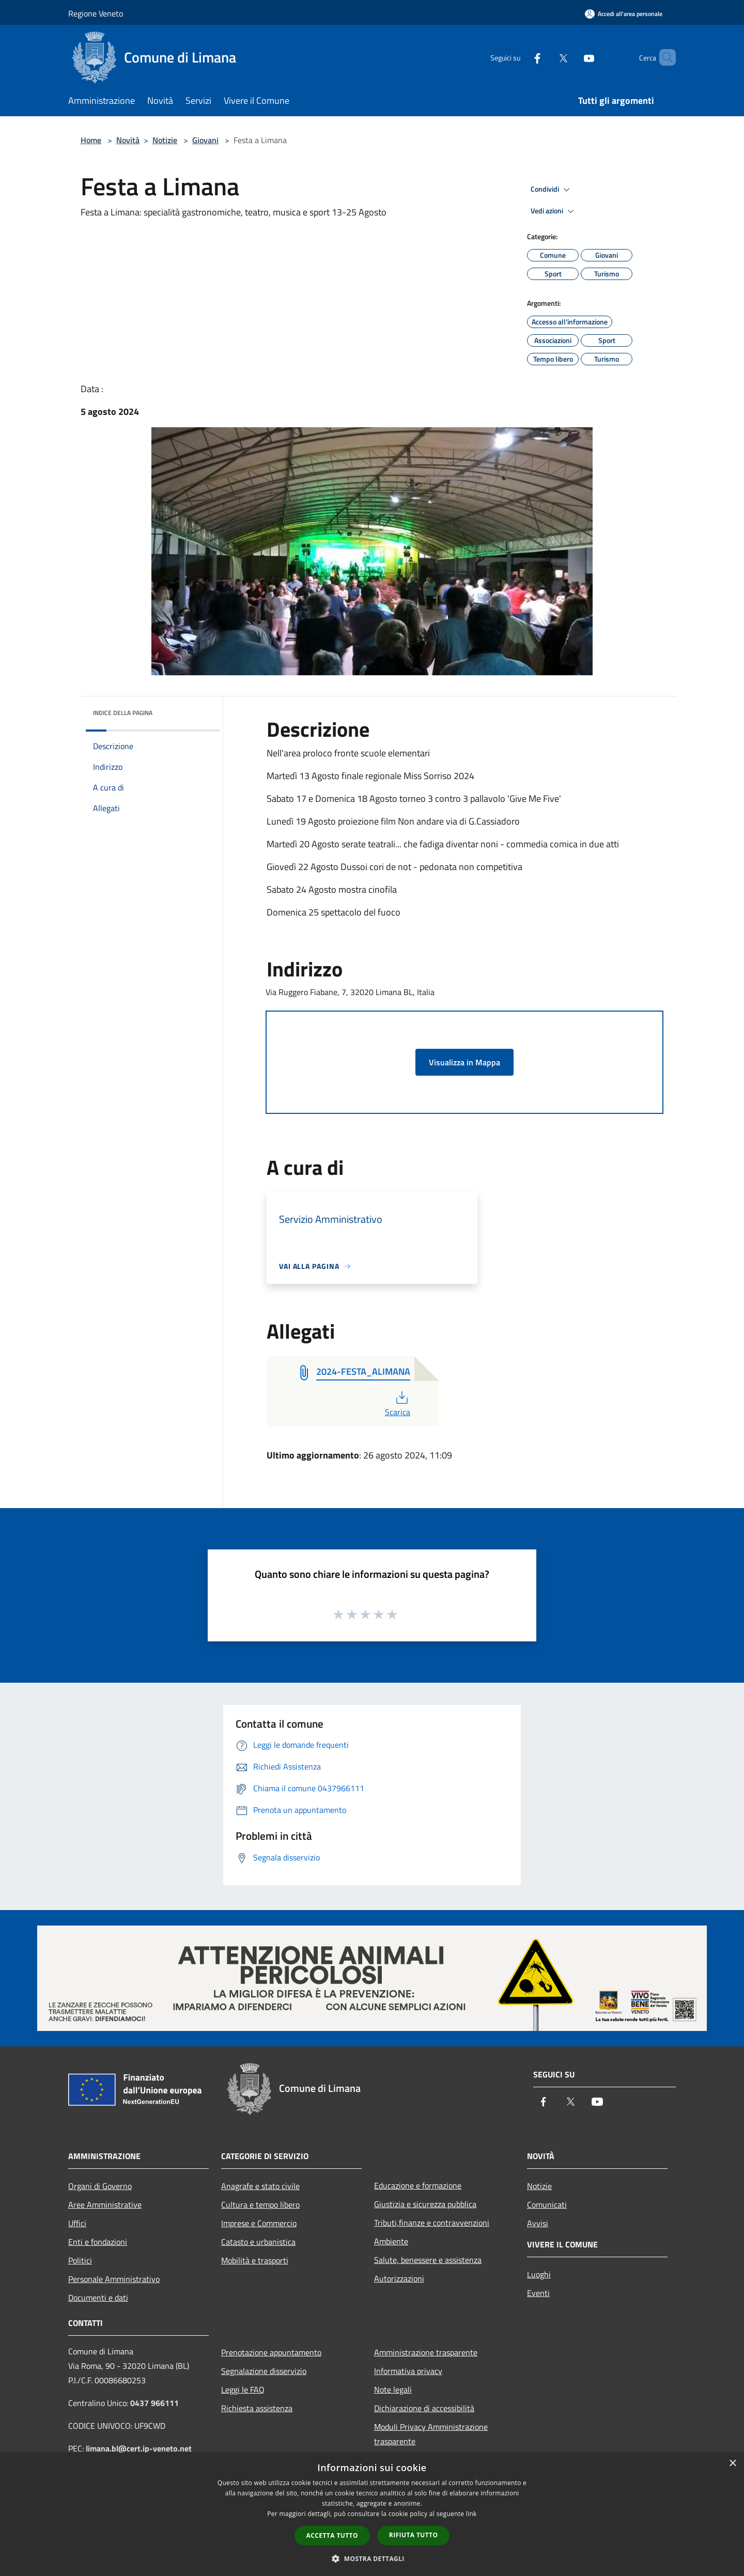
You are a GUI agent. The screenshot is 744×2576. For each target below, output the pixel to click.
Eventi (538, 2293)
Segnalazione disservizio (263, 2371)
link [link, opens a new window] (471, 2513)
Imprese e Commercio (259, 2223)
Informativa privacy (408, 2371)
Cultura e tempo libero (260, 2204)
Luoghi (539, 2274)
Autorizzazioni (399, 2278)
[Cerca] (663, 57)
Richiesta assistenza (256, 2408)
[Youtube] (571, 57)
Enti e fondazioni (97, 2242)
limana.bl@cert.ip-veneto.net (139, 2448)
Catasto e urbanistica (258, 2242)
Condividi (552, 189)
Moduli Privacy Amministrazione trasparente (431, 2433)
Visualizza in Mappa (464, 1062)
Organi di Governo (100, 2186)
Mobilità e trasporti (254, 2260)
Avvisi (537, 2223)
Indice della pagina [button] (122, 713)
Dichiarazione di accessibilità (424, 2408)
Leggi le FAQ (243, 2389)
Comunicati (547, 2204)
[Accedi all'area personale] (623, 14)
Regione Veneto (95, 13)
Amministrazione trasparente (425, 2352)
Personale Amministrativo (114, 2279)
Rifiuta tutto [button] (413, 2535)
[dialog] (372, 2514)
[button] (372, 2558)
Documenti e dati (98, 2297)
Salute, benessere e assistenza (428, 2260)
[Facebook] (519, 57)
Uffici (77, 2223)
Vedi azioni (554, 211)
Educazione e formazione (417, 2185)
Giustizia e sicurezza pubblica (425, 2204)
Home (91, 140)
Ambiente (391, 2241)
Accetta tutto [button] (332, 2535)
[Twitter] (545, 57)
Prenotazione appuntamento (271, 2352)
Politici (80, 2260)
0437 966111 (154, 2403)
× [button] (732, 2464)
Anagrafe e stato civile (260, 2186)
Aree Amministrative (105, 2204)
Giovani (205, 140)
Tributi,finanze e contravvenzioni (431, 2222)
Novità (128, 140)
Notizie (164, 140)
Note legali (393, 2389)
